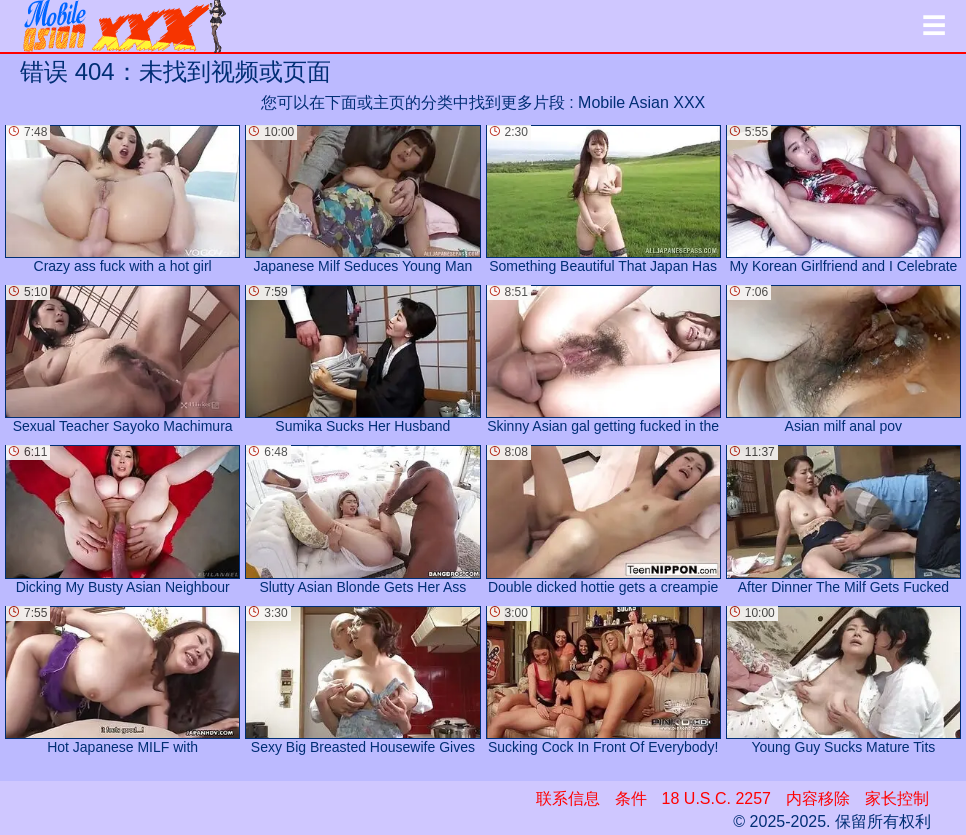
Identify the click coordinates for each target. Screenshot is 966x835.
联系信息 (568, 798)
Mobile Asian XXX (641, 102)
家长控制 (897, 798)
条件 (631, 798)
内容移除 (818, 798)
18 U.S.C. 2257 (716, 798)
